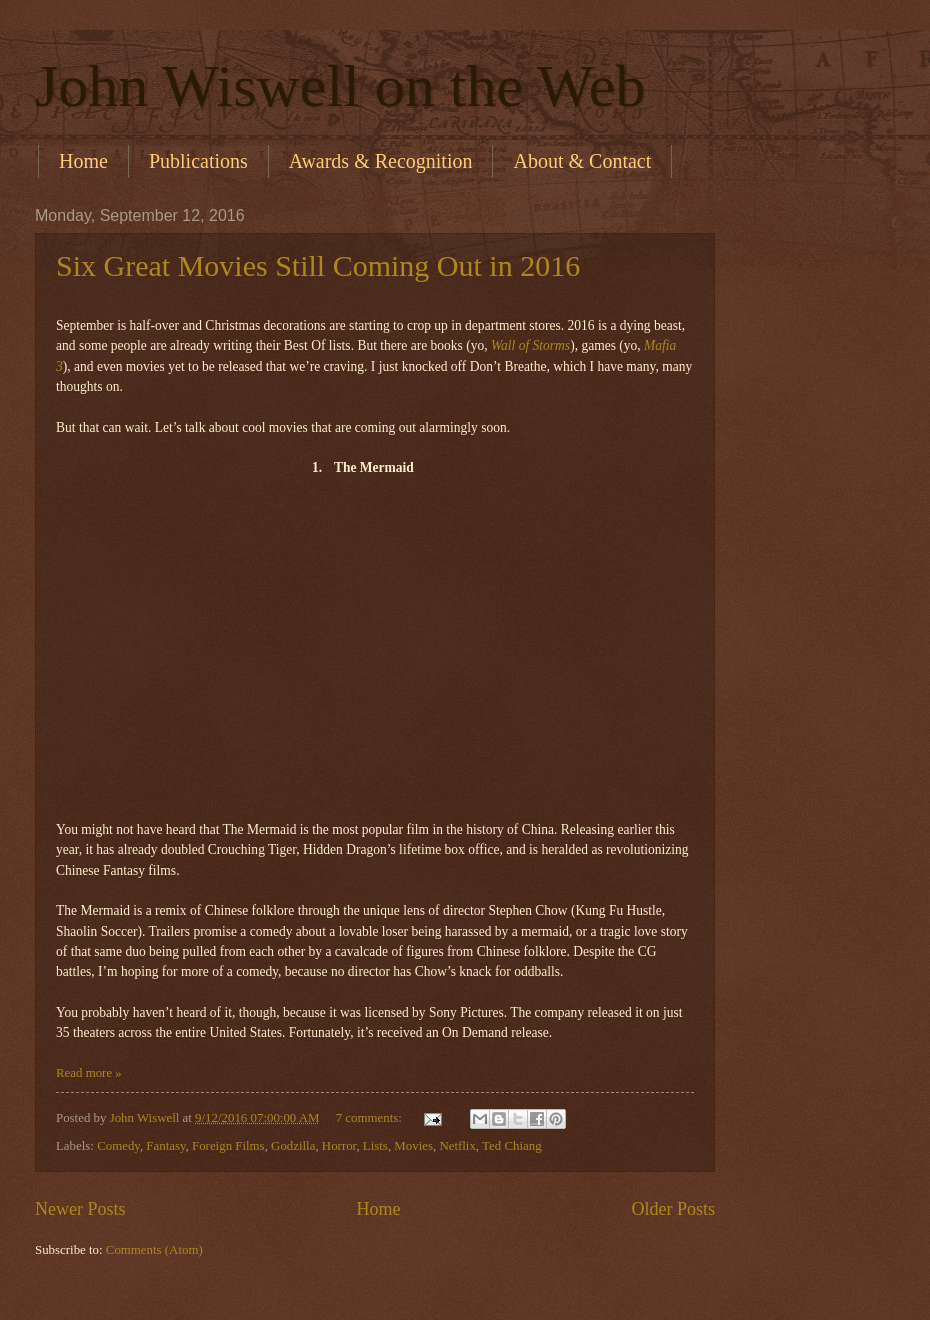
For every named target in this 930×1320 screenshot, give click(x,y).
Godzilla (293, 1146)
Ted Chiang (512, 1146)
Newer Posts (80, 1209)
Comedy (118, 1146)
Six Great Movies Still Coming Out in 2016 (318, 265)
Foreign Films (228, 1146)
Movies (413, 1146)
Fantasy (165, 1146)
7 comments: (370, 1118)
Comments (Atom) (154, 1250)
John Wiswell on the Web (340, 86)
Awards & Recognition (381, 161)
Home (83, 161)
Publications (198, 161)
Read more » (89, 1073)
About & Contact (582, 161)
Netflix (457, 1146)
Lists (375, 1146)
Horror (339, 1146)
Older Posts (673, 1209)
